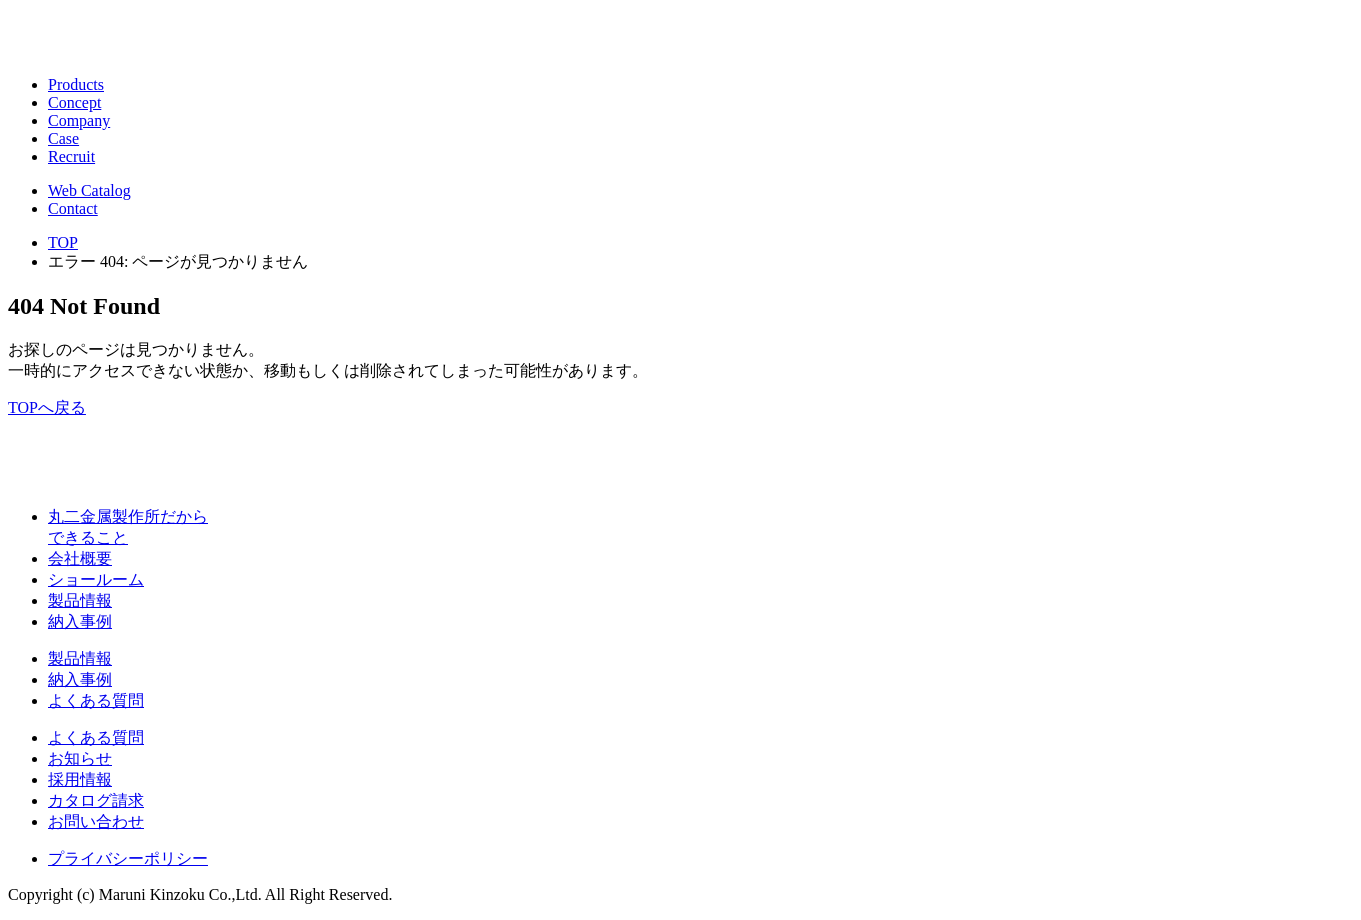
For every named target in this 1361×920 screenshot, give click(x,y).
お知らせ (80, 758)
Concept (74, 102)
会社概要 (80, 558)
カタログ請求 (96, 800)
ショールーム (96, 579)
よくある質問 (96, 700)
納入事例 (80, 621)
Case (63, 138)
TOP (63, 242)
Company (79, 120)
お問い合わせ (96, 821)
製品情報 (80, 600)
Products (76, 84)
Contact (73, 208)
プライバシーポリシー (128, 858)
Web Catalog (89, 190)
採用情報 (80, 779)
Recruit (71, 156)
